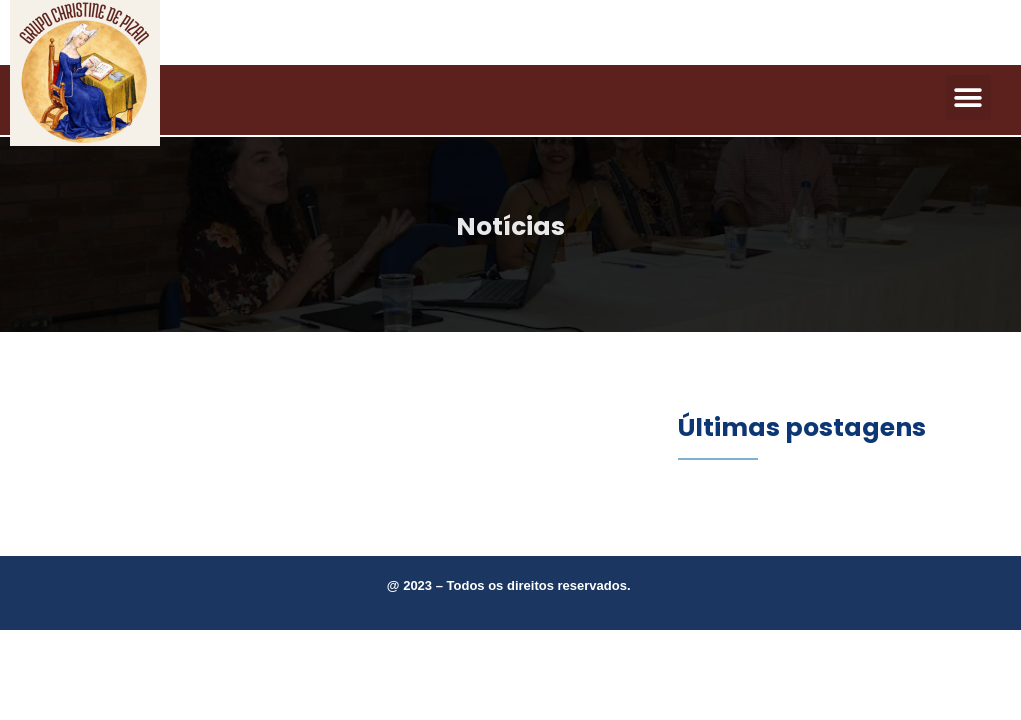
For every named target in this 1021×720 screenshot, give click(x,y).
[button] (968, 97)
